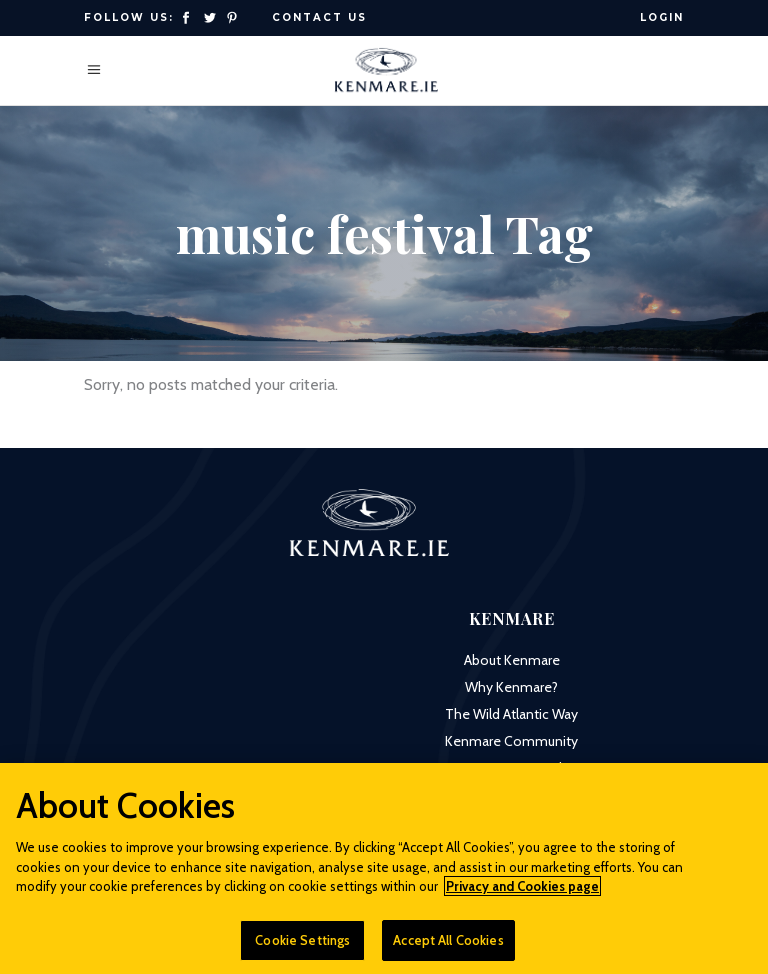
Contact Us (319, 17)
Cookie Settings (302, 947)
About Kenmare (512, 660)
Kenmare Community (511, 741)
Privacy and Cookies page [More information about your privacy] (522, 893)
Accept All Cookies (448, 947)
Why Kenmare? (511, 687)
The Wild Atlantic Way (511, 714)
